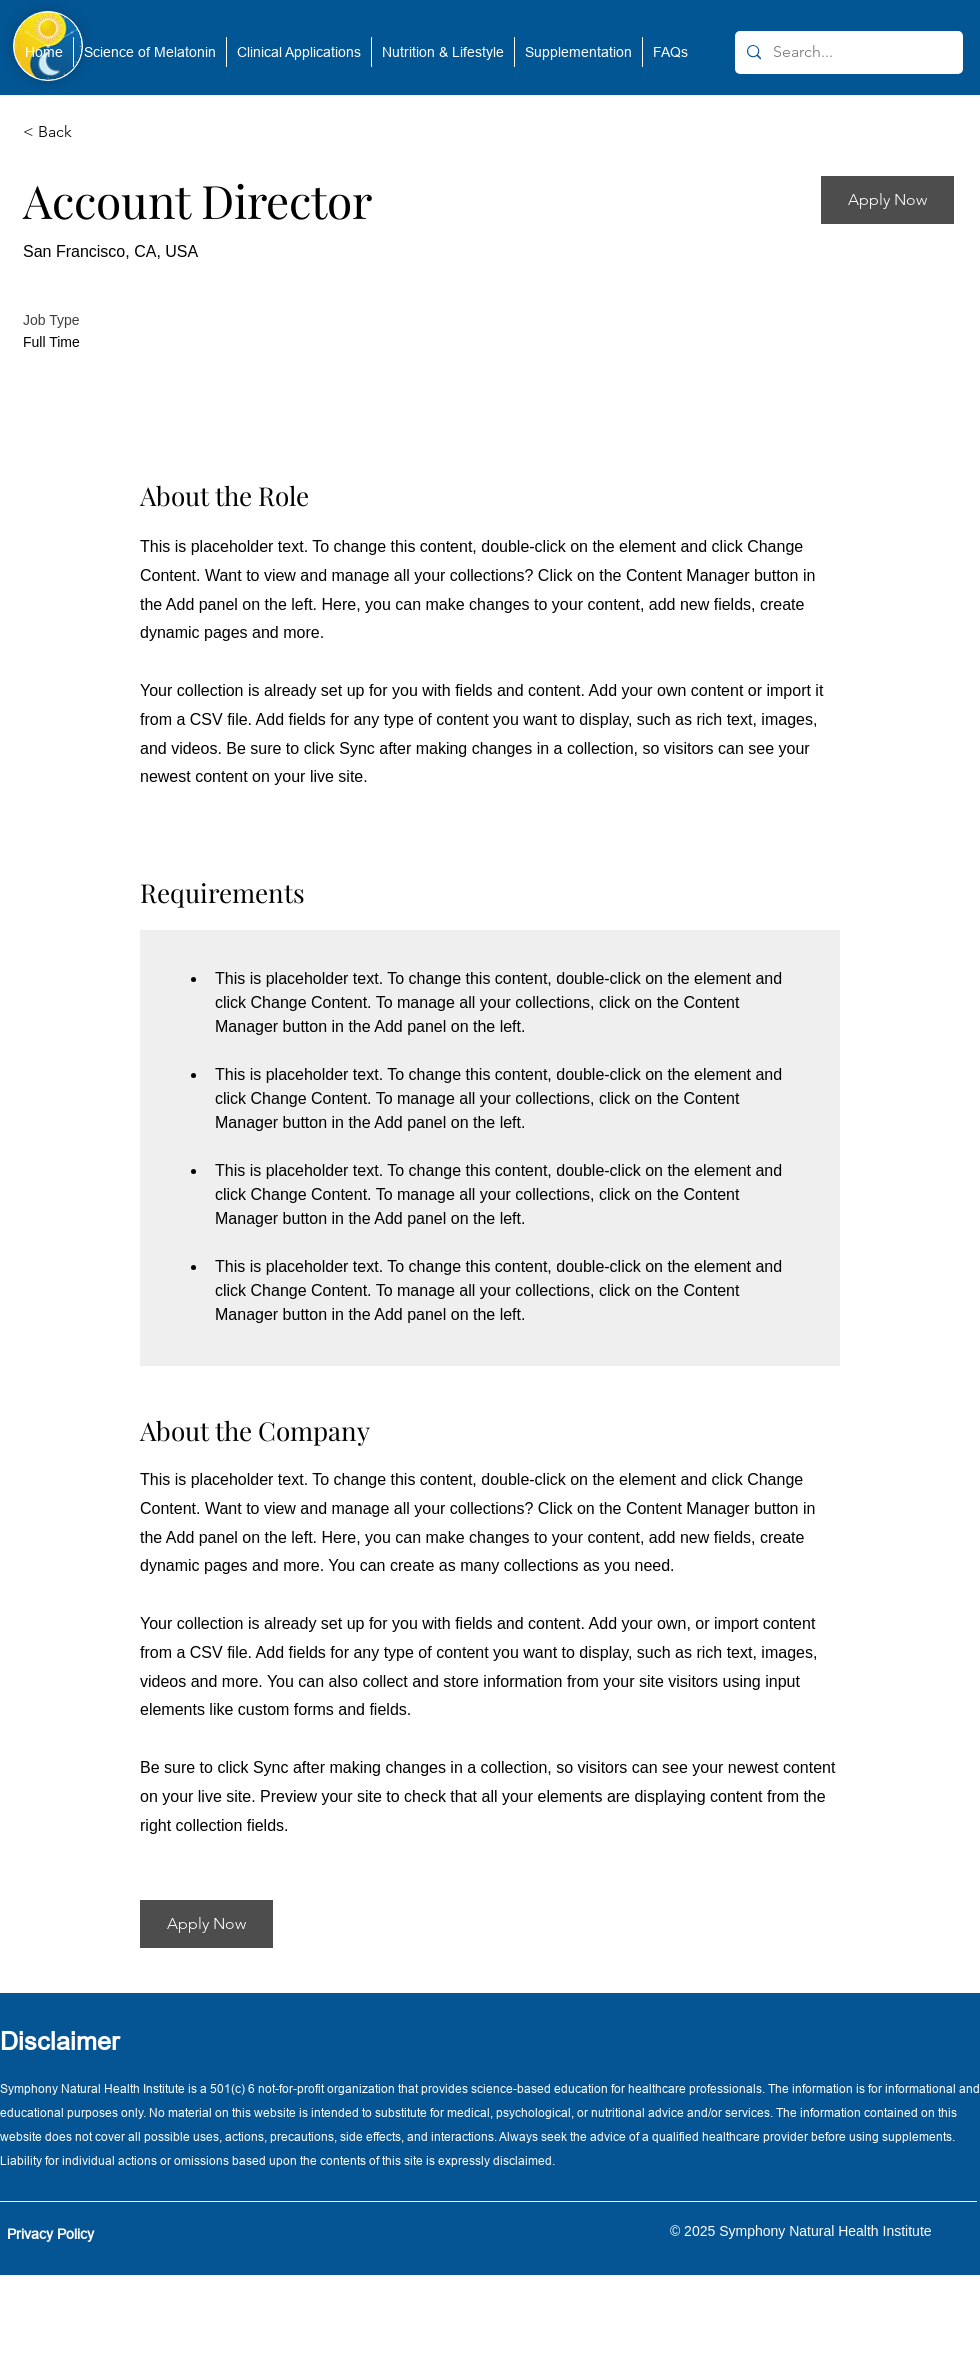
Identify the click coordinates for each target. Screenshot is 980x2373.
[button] (149, 52)
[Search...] (847, 52)
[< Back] (94, 132)
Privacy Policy (50, 2234)
